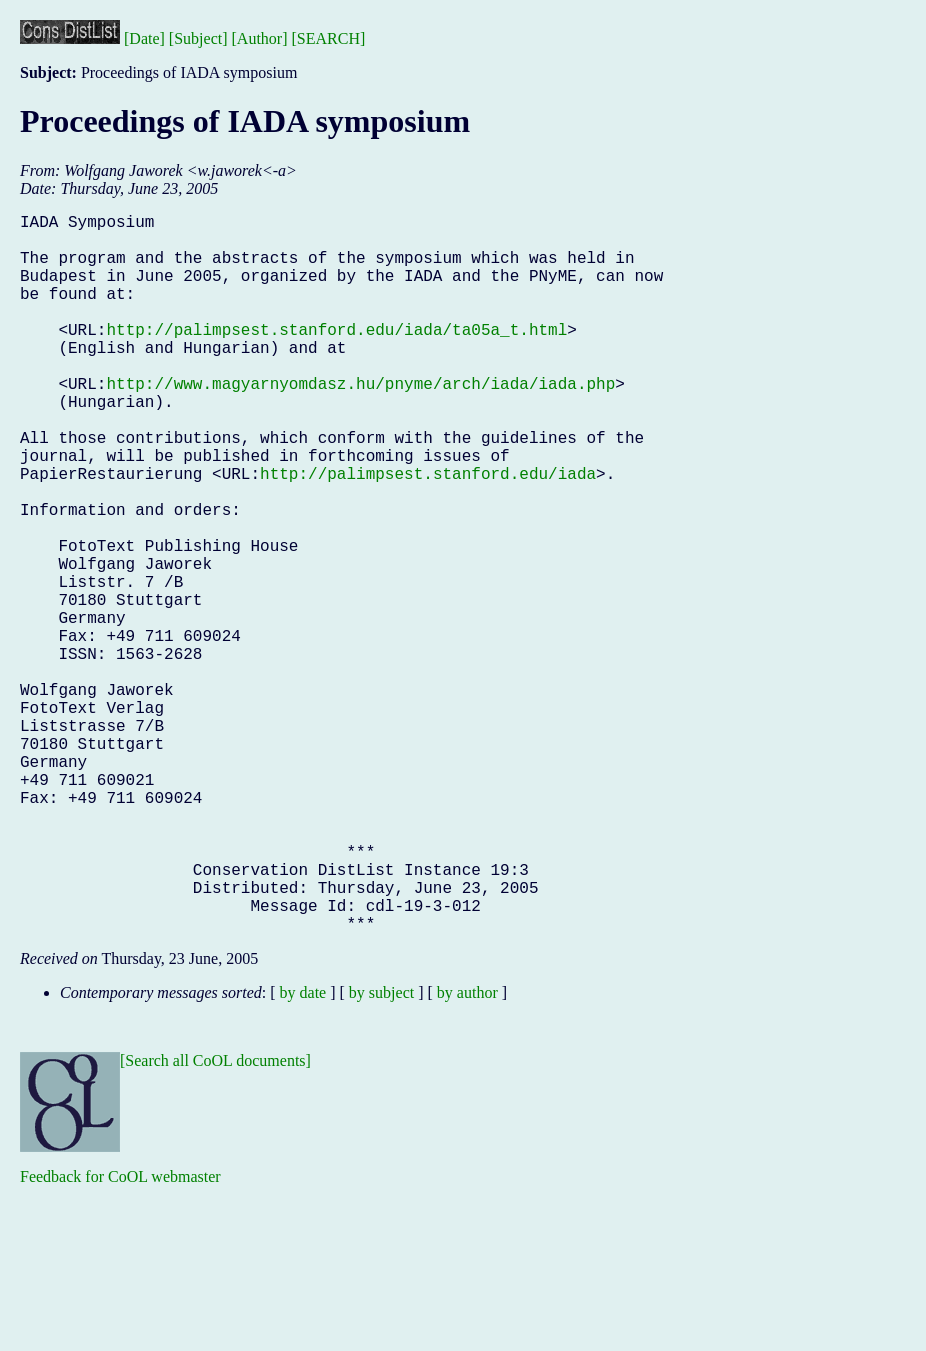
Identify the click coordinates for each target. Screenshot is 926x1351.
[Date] (144, 38)
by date (303, 1152)
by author (467, 1152)
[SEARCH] (329, 38)
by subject (381, 1152)
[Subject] (198, 38)
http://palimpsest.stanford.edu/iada (428, 533)
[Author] (260, 38)
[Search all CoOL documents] (215, 1220)
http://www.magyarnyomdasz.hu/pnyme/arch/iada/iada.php (360, 423)
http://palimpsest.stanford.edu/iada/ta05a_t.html (336, 357)
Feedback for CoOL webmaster (120, 1336)
